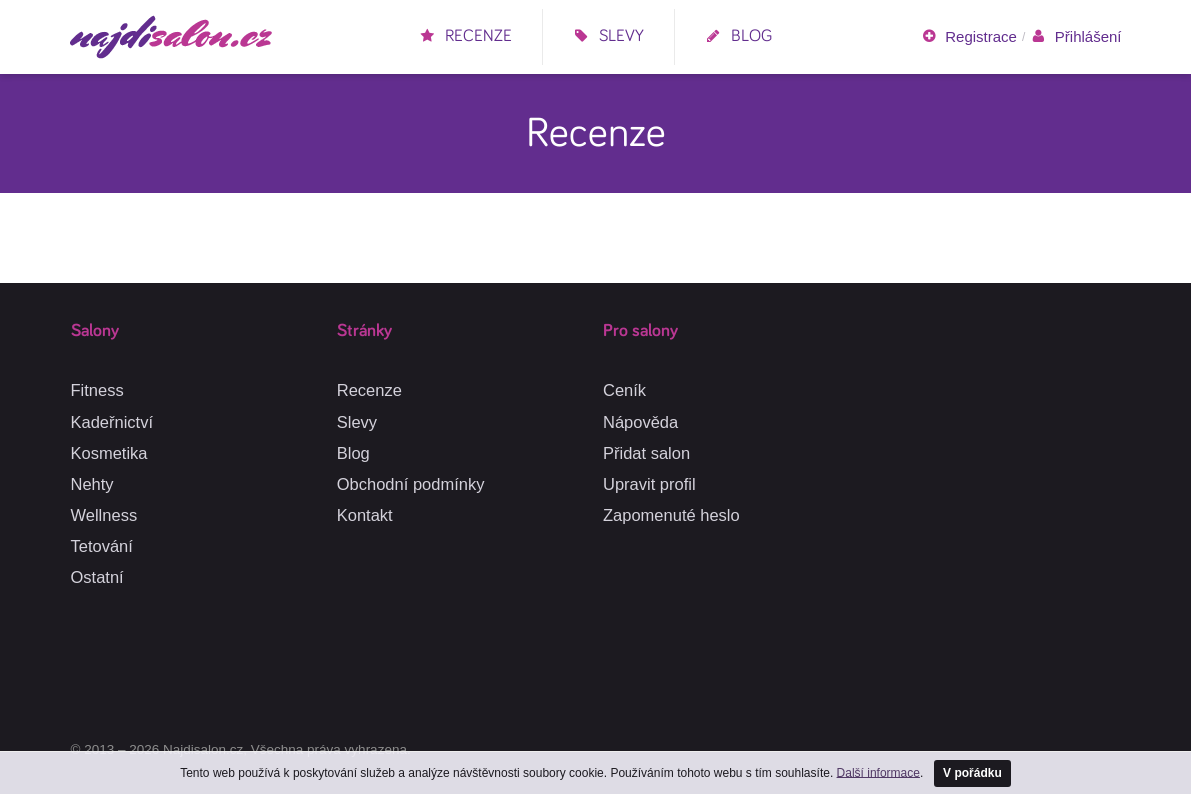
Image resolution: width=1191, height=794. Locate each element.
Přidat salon (646, 453)
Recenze (465, 36)
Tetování (102, 546)
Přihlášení (1075, 37)
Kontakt (365, 515)
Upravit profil (649, 484)
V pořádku (972, 773)
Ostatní (97, 577)
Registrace (969, 37)
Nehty (92, 484)
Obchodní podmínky (411, 484)
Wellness (104, 515)
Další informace (878, 772)
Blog (738, 36)
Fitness (97, 390)
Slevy (608, 36)
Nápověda (640, 422)
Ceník (624, 390)
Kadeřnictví (112, 422)
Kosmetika (109, 453)
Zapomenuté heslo (671, 515)
